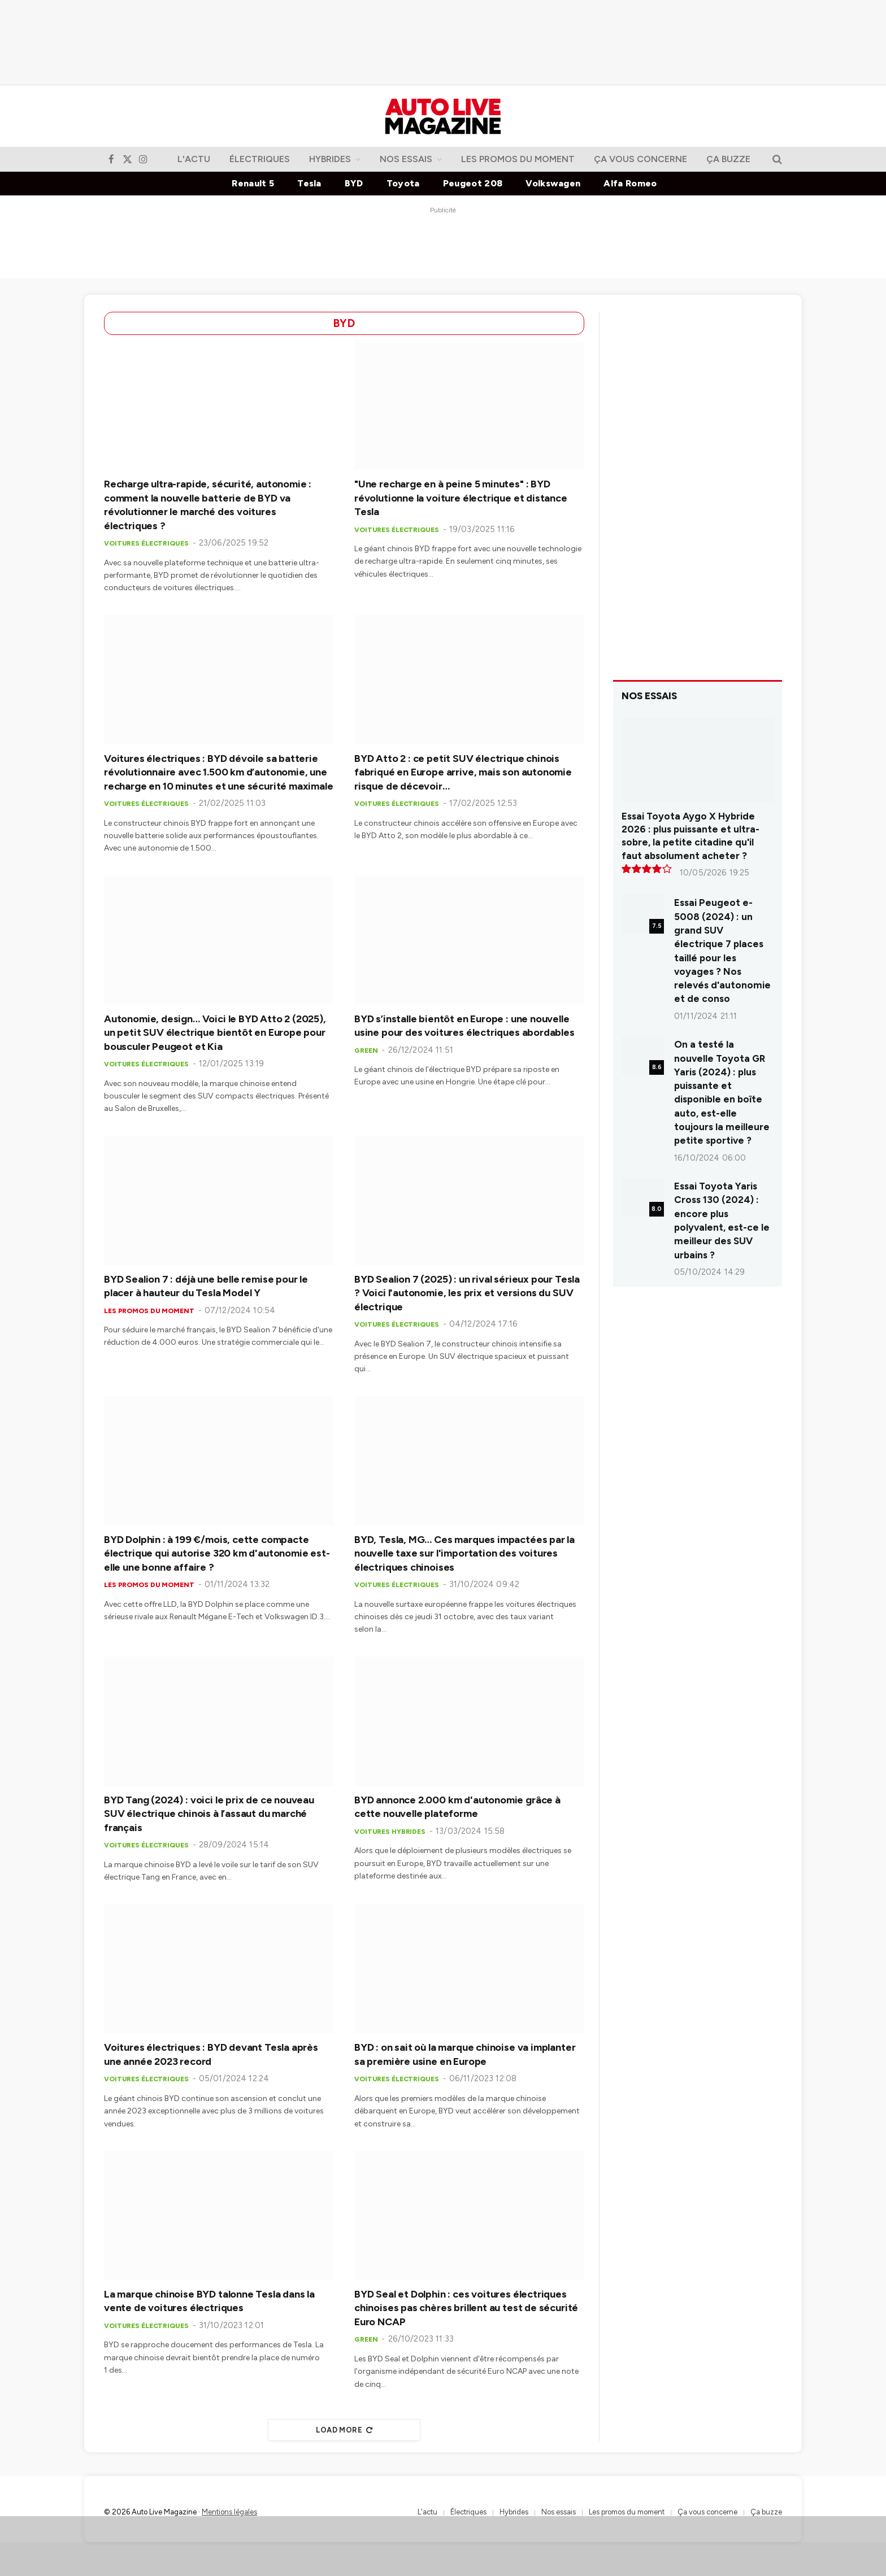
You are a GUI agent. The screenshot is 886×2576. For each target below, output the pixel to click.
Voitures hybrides (389, 1832)
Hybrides (330, 159)
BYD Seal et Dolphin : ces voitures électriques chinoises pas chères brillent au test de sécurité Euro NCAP (466, 2308)
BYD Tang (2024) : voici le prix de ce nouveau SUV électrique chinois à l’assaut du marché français (209, 1814)
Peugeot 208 (473, 183)
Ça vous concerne (640, 159)
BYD (354, 183)
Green (365, 1050)
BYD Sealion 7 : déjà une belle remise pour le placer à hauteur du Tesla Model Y (206, 1286)
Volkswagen (552, 183)
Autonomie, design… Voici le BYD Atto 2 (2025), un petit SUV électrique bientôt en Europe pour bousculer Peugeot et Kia (215, 1033)
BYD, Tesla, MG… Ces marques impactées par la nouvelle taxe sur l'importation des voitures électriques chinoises (464, 1553)
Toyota (403, 183)
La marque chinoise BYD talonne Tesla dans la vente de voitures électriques (209, 2301)
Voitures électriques (146, 543)
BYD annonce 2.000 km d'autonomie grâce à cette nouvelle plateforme (457, 1807)
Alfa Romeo (630, 183)
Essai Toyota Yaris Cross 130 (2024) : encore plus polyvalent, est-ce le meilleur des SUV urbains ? (722, 1220)
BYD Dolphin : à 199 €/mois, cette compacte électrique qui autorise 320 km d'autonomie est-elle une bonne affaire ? (217, 1553)
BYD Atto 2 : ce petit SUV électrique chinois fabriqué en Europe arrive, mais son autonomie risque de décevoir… (463, 772)
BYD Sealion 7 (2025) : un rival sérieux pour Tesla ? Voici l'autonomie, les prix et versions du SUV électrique (467, 1293)
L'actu (193, 159)
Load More (344, 2430)
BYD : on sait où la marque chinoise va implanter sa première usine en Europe (464, 2054)
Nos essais (406, 159)
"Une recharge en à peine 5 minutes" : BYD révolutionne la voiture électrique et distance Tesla (460, 498)
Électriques (259, 159)
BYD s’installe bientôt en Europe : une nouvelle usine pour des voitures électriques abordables (464, 1026)
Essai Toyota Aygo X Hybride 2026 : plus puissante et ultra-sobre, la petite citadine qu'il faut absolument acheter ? (690, 835)
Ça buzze (728, 159)
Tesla (309, 183)
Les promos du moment (518, 159)
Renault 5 (253, 183)
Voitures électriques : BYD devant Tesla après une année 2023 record (211, 2054)
